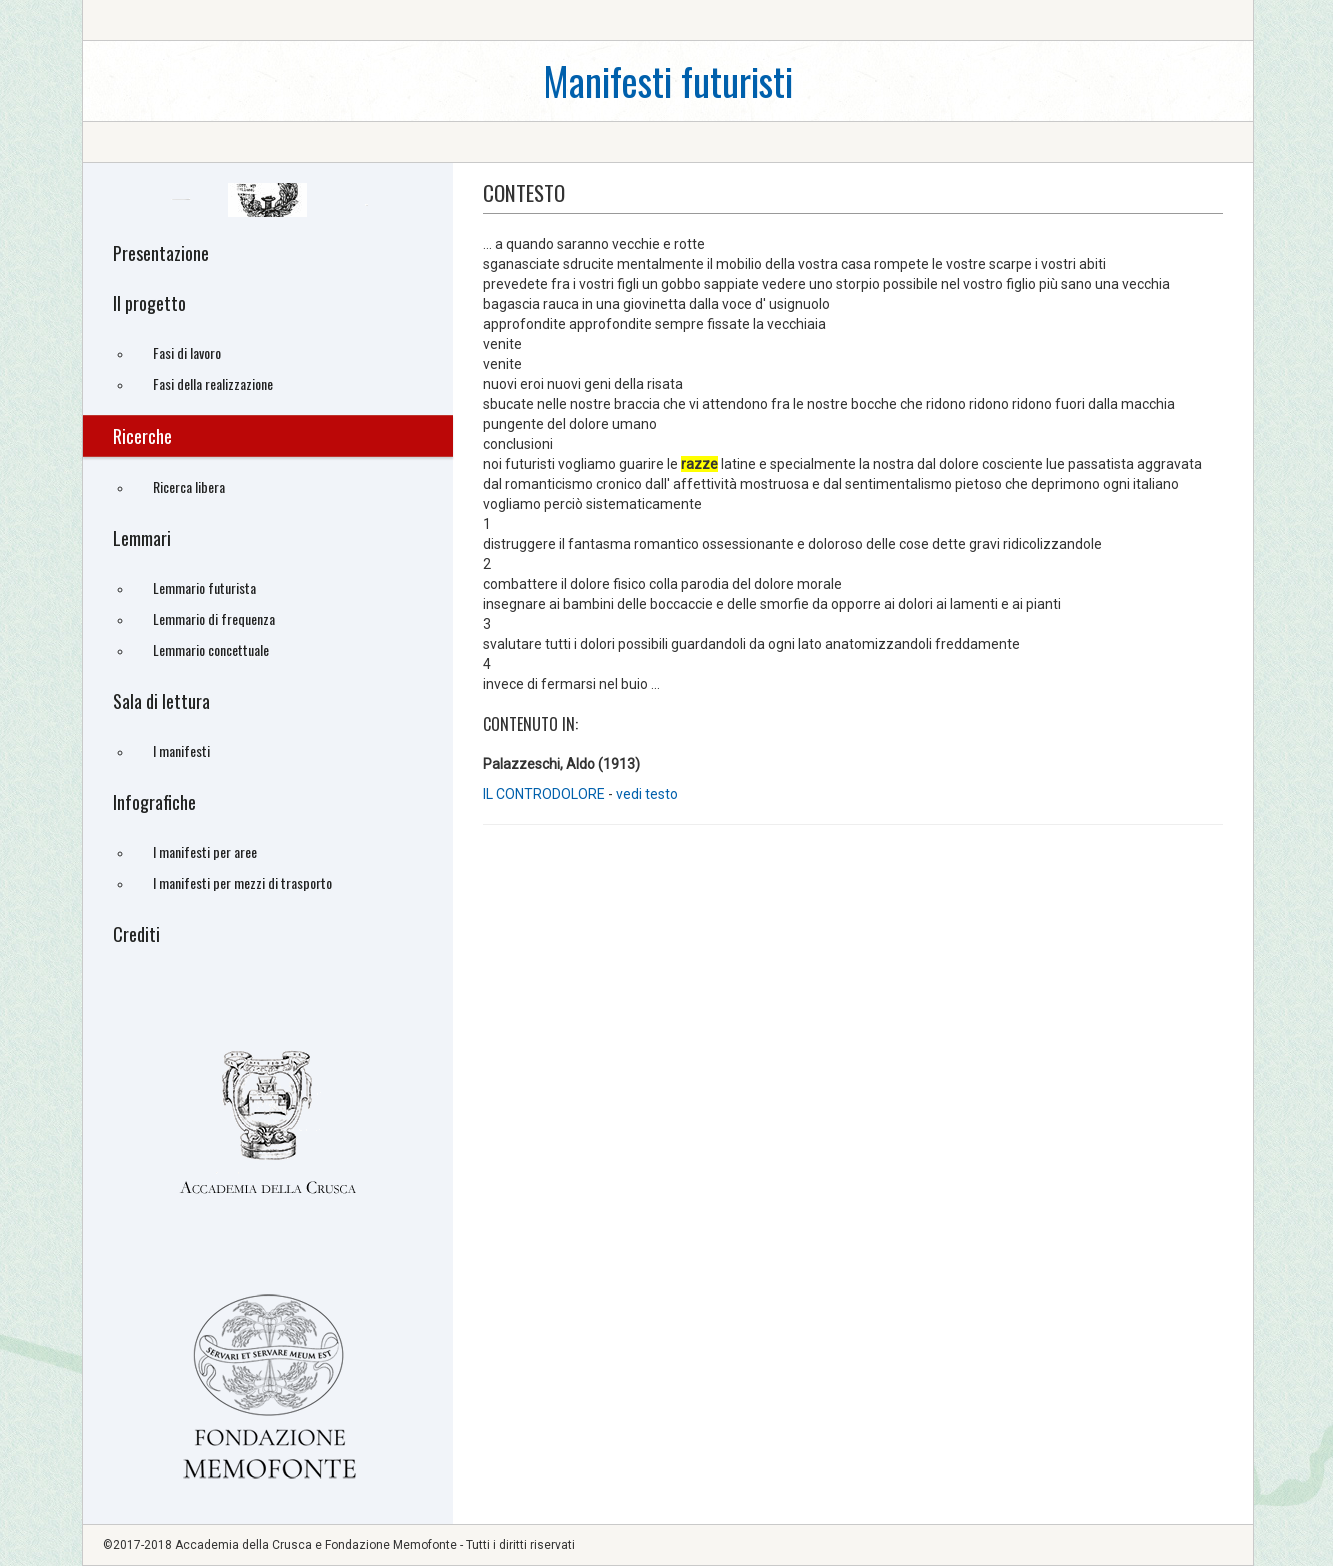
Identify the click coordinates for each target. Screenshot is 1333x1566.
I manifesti (181, 750)
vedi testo (647, 794)
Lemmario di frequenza (214, 618)
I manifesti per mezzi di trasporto (242, 882)
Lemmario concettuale (211, 649)
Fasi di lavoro (187, 352)
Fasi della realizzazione (213, 383)
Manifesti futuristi (668, 80)
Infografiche (154, 802)
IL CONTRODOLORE (545, 794)
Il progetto (149, 303)
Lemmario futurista (204, 587)
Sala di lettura (161, 701)
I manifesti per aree (205, 851)
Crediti (136, 934)
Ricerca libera (189, 486)
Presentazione (161, 253)
